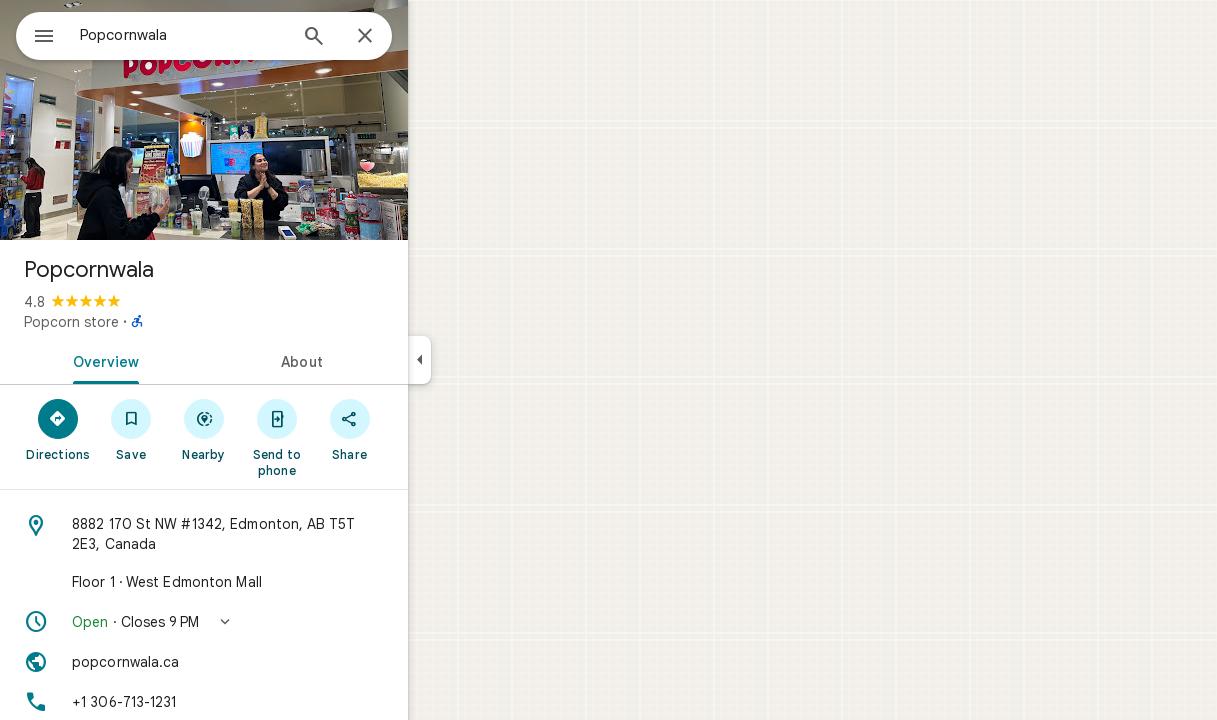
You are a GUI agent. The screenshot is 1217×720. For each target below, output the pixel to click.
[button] (276, 622)
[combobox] (235, 35)
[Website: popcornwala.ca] (276, 662)
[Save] (203, 429)
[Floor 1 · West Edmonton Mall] (276, 582)
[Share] (421, 429)
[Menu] (36, 34)
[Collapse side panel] (491, 360)
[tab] (174, 360)
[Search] (386, 38)
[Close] (437, 37)
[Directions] (130, 429)
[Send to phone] (348, 437)
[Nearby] (276, 429)
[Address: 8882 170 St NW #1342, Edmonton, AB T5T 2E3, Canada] (276, 534)
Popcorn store (143, 322)
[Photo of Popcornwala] (276, 120)
